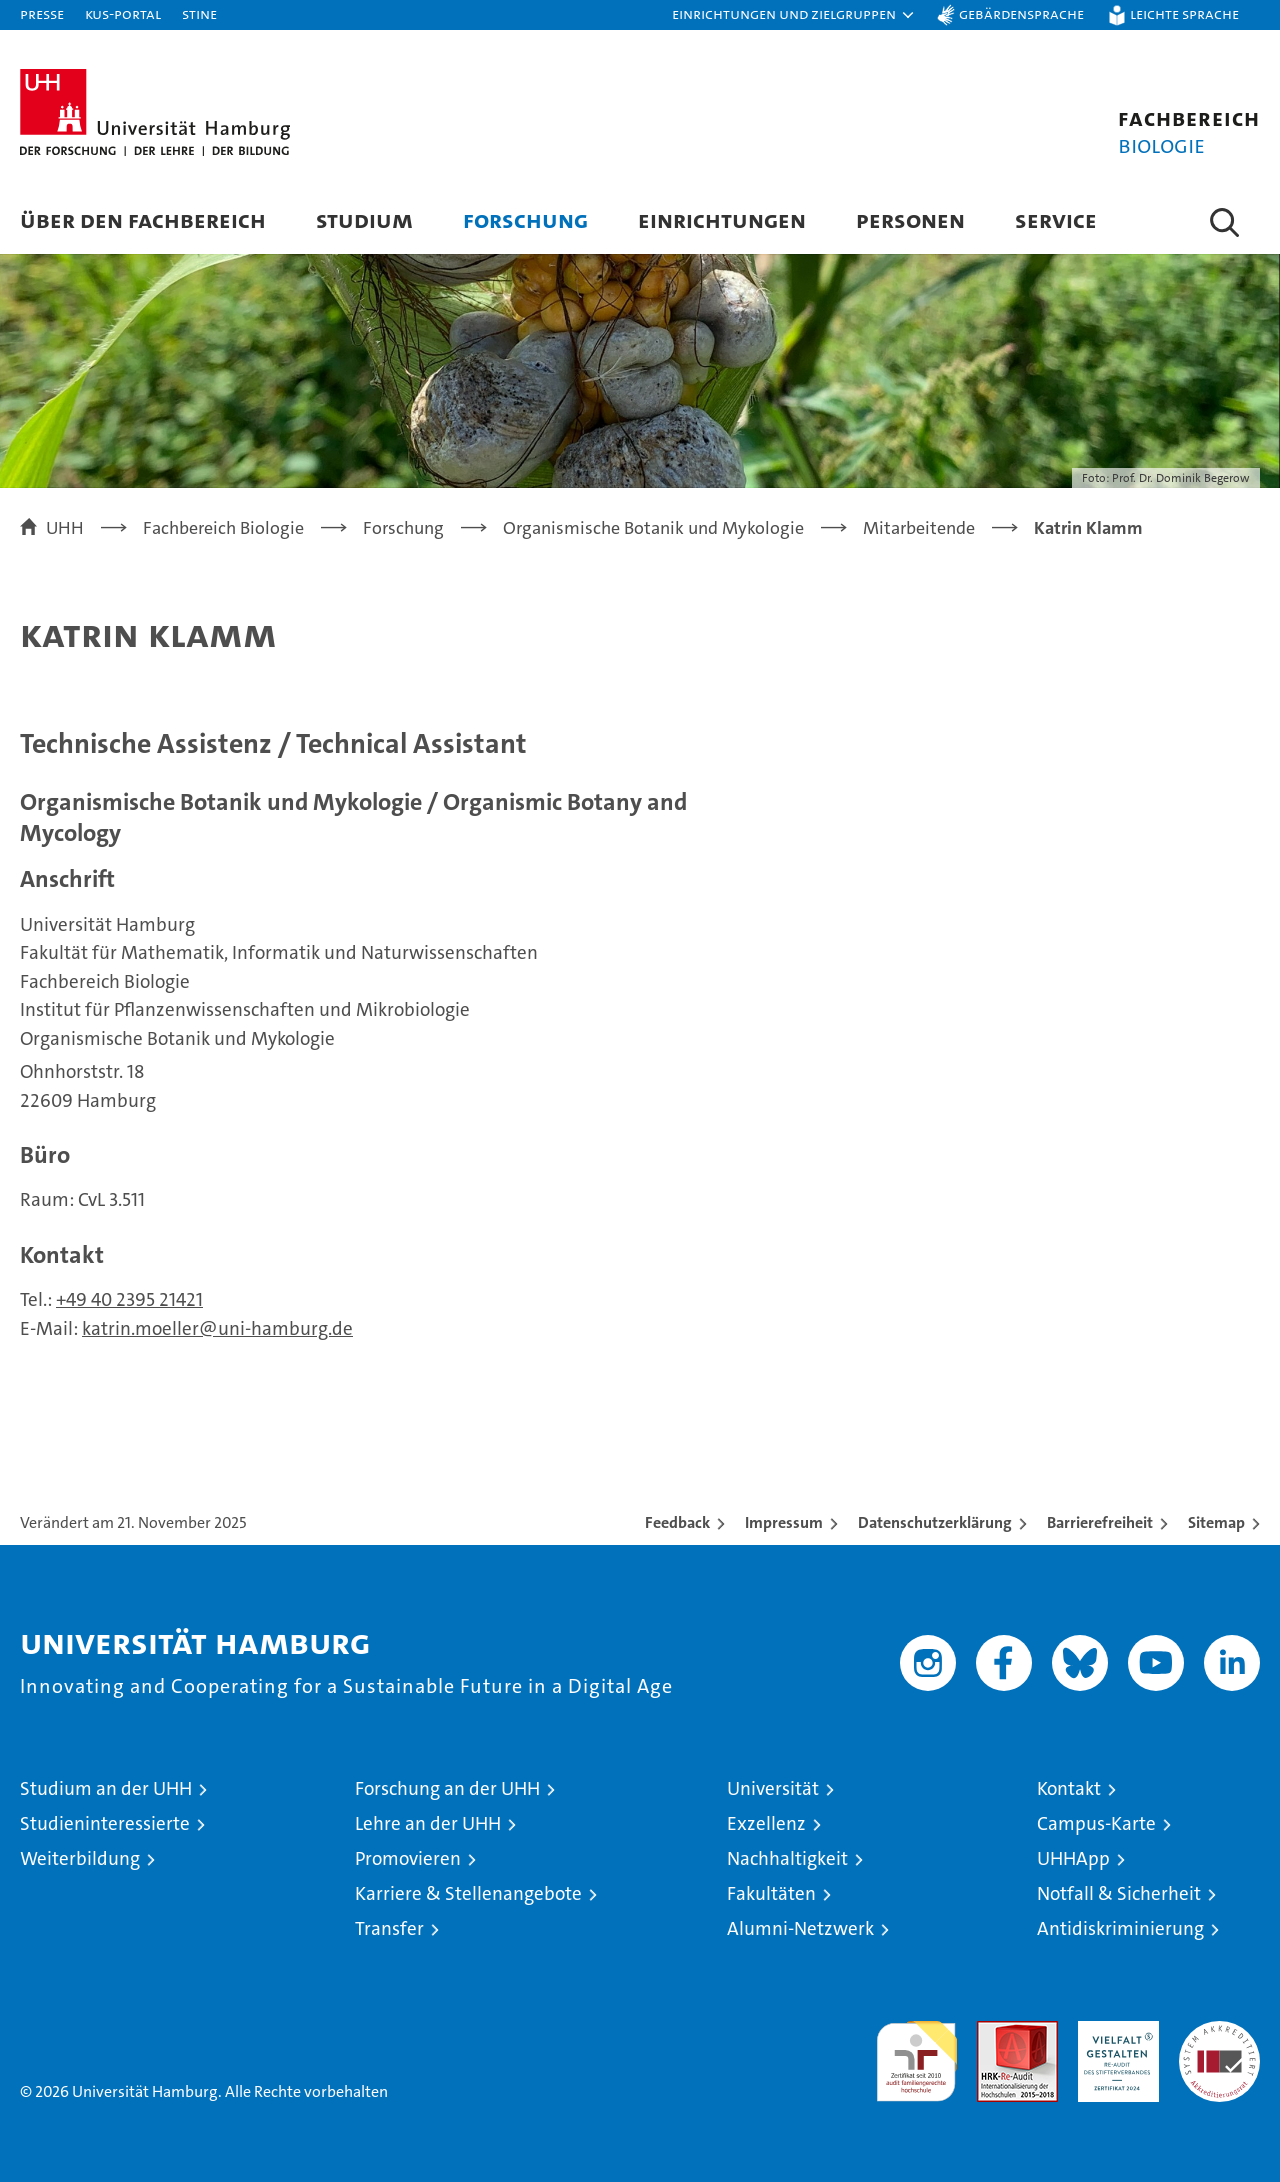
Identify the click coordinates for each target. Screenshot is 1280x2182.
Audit (996, 2031)
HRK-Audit (1113, 2031)
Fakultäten (771, 1893)
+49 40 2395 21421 (129, 1299)
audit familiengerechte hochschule (916, 2052)
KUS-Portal (123, 13)
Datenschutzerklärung (935, 1522)
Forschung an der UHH (447, 1788)
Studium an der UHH (106, 1788)
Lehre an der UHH (428, 1823)
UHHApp (1073, 1858)
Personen (910, 219)
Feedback (677, 1522)
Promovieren (408, 1858)
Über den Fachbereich (143, 219)
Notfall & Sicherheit (1119, 1893)
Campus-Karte (1096, 1823)
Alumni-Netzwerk (800, 1928)
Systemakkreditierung (1219, 2031)
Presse (42, 13)
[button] (794, 15)
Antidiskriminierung (1120, 1928)
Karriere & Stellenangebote (468, 1893)
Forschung (525, 219)
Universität (773, 1788)
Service (1056, 219)
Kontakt (1069, 1788)
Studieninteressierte (105, 1823)
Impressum (784, 1522)
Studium (364, 219)
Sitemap (1216, 1522)
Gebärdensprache (1021, 13)
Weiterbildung (80, 1858)
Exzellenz (766, 1823)
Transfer (389, 1928)
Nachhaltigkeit (787, 1858)
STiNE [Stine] (199, 13)
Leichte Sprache (1184, 13)
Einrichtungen (722, 219)
